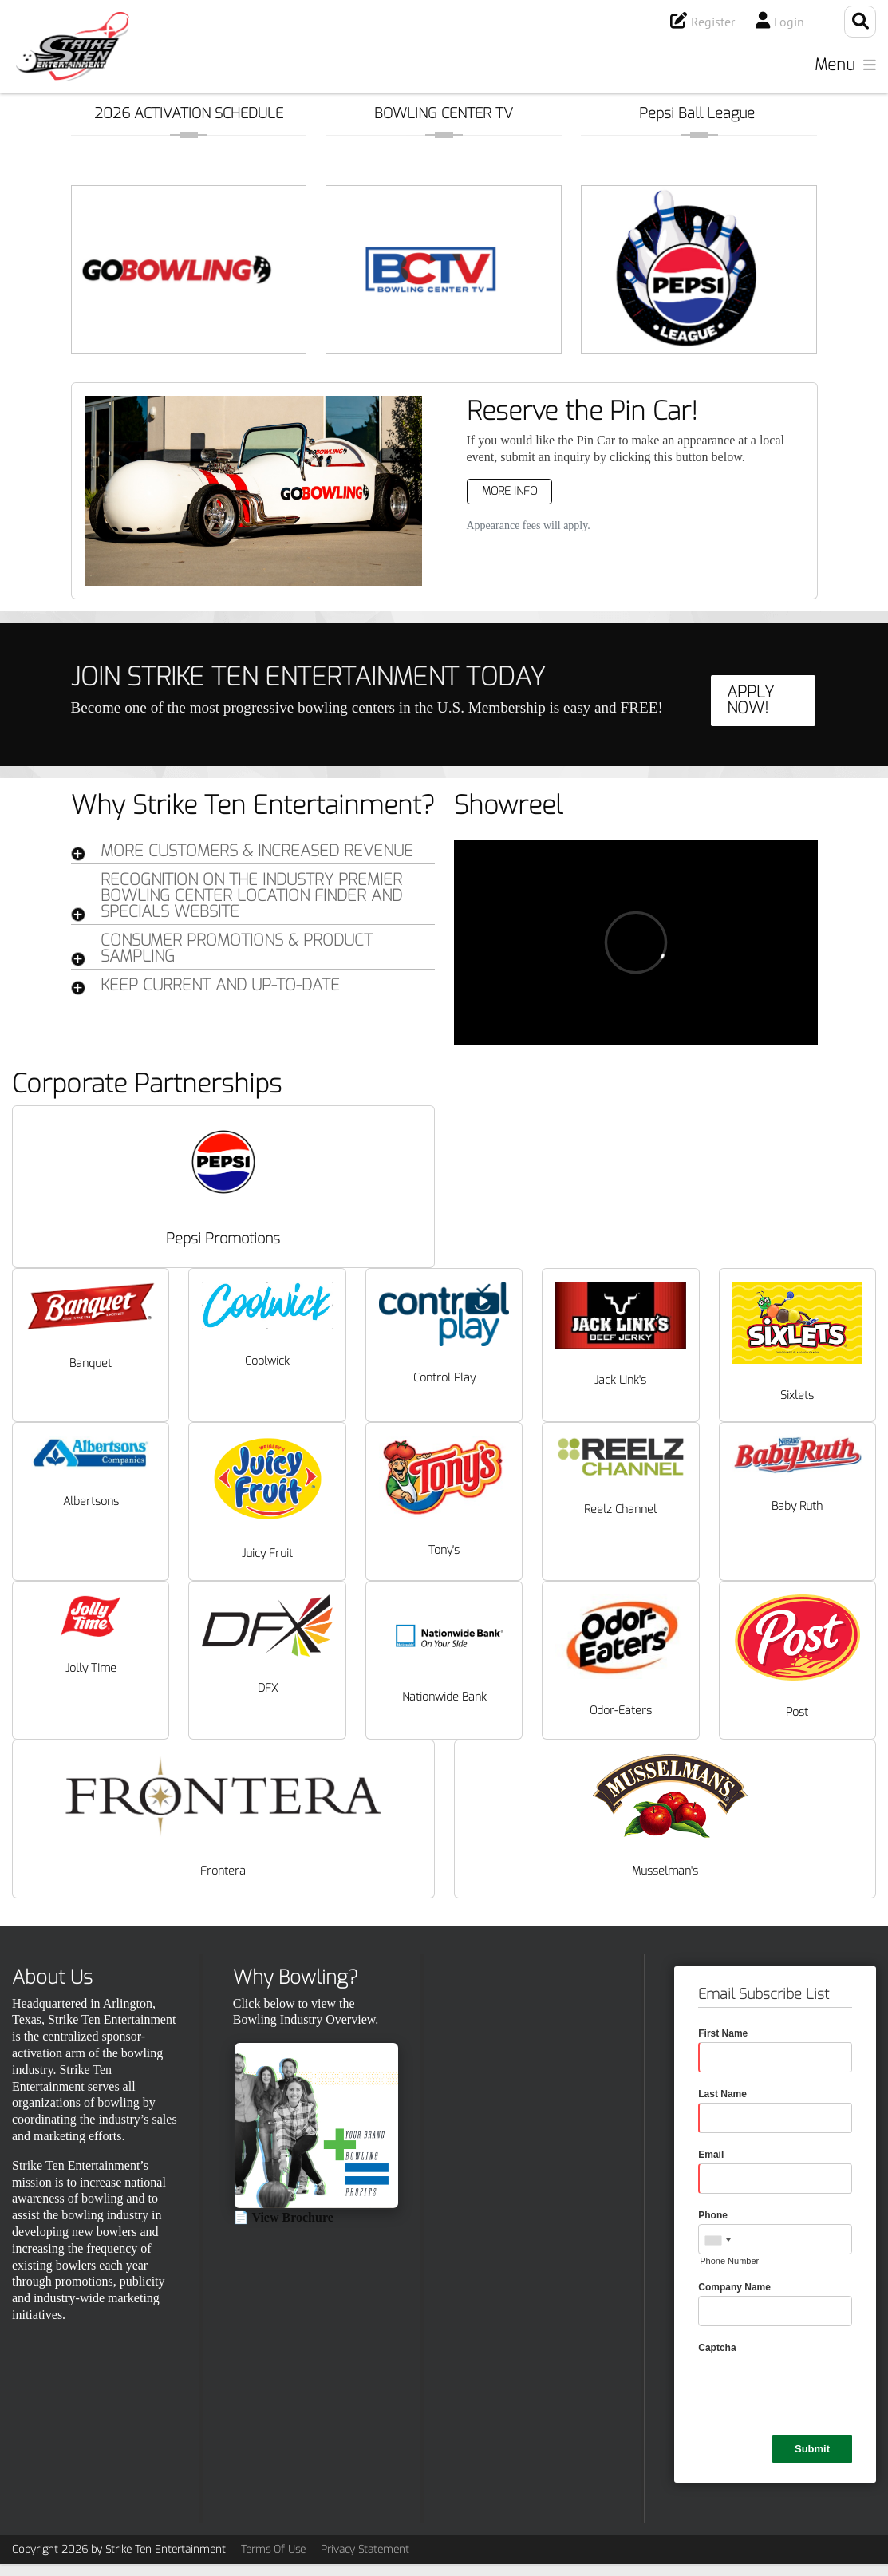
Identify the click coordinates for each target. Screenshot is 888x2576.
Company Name (734, 2287)
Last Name (722, 2094)
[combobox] (717, 2240)
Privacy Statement (365, 2549)
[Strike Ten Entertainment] (72, 46)
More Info (509, 491)
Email (711, 2154)
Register (713, 22)
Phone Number (729, 2261)
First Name (723, 2033)
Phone (713, 2215)
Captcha (717, 2347)
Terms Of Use (273, 2549)
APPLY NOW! (750, 700)
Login (789, 22)
